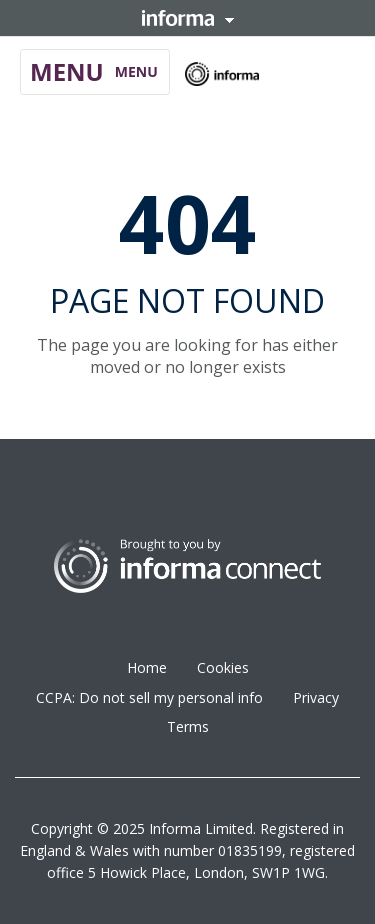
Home (147, 667)
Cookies (223, 667)
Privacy (316, 697)
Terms (188, 726)
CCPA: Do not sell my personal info (149, 697)
